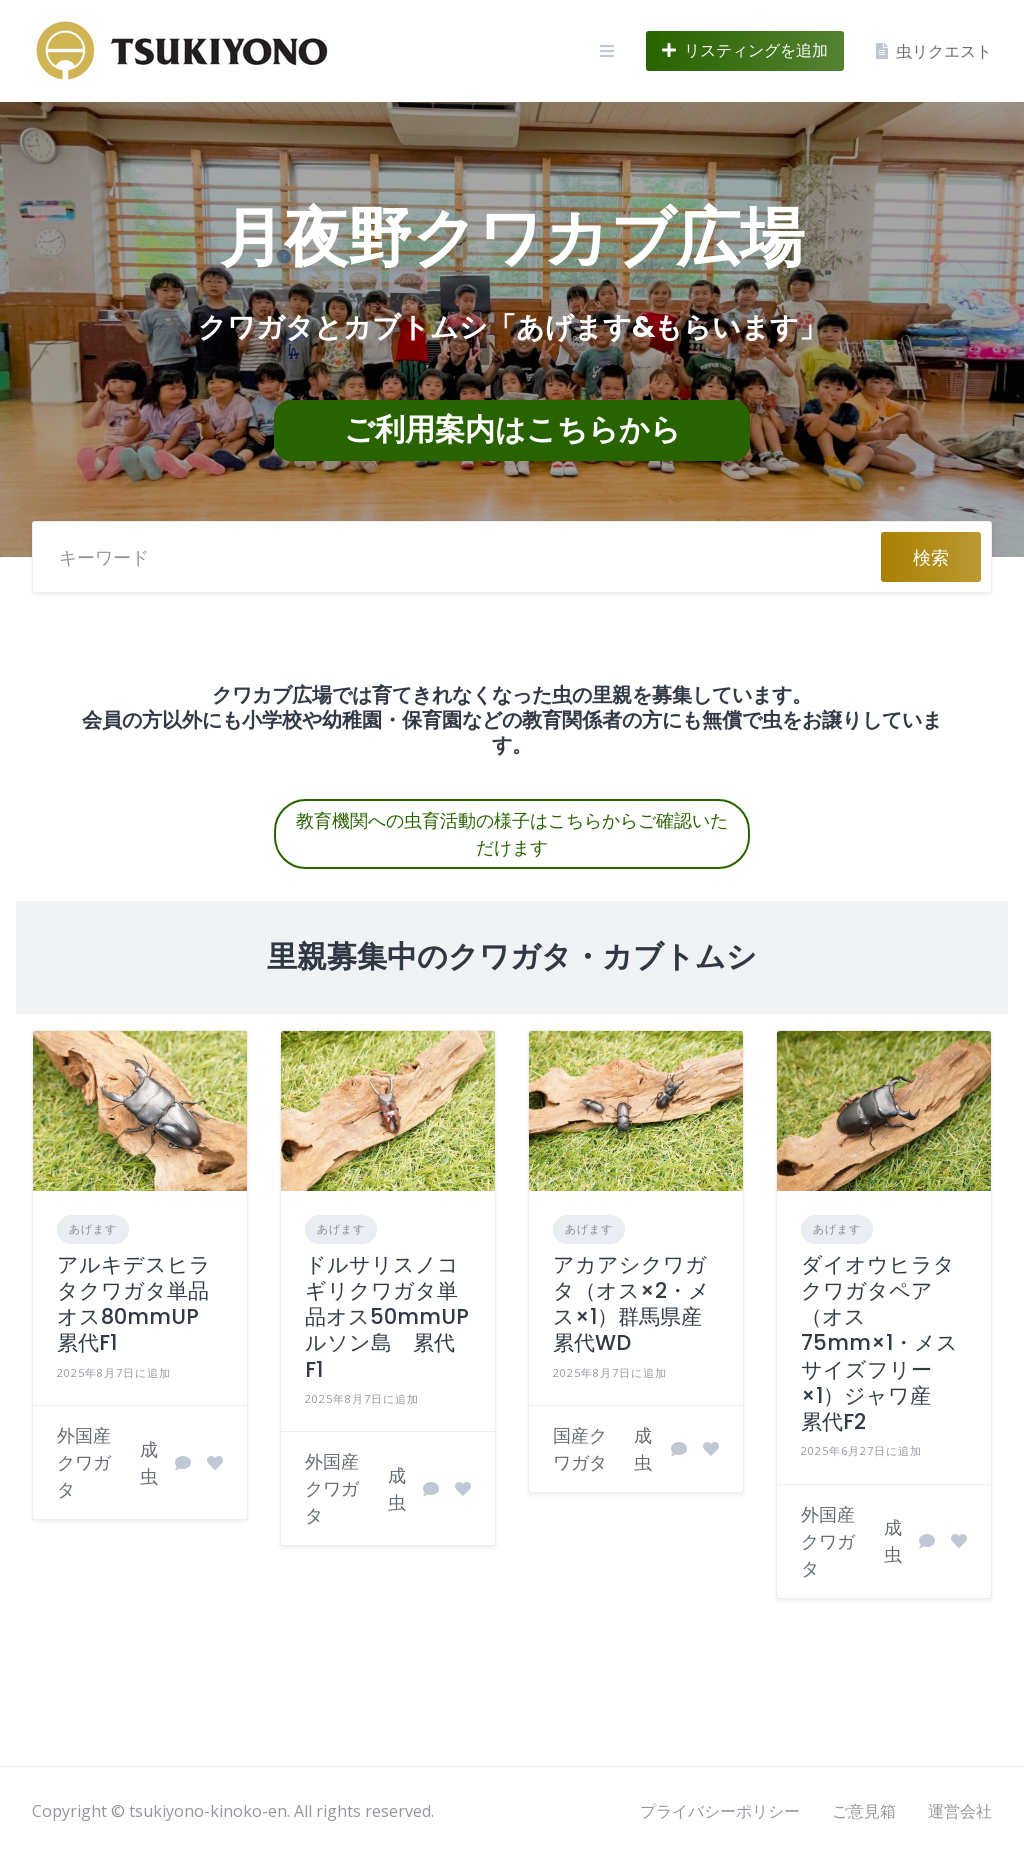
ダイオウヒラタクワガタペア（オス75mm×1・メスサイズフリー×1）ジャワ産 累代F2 (879, 1343)
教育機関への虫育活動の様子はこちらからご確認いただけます (512, 834)
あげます (93, 1228)
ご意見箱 (864, 1811)
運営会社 (960, 1811)
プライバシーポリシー (720, 1811)
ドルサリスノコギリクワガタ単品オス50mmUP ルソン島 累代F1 (397, 1317)
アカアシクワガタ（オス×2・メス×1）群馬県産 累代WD (638, 1304)
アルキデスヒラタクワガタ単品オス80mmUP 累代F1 (138, 1304)
